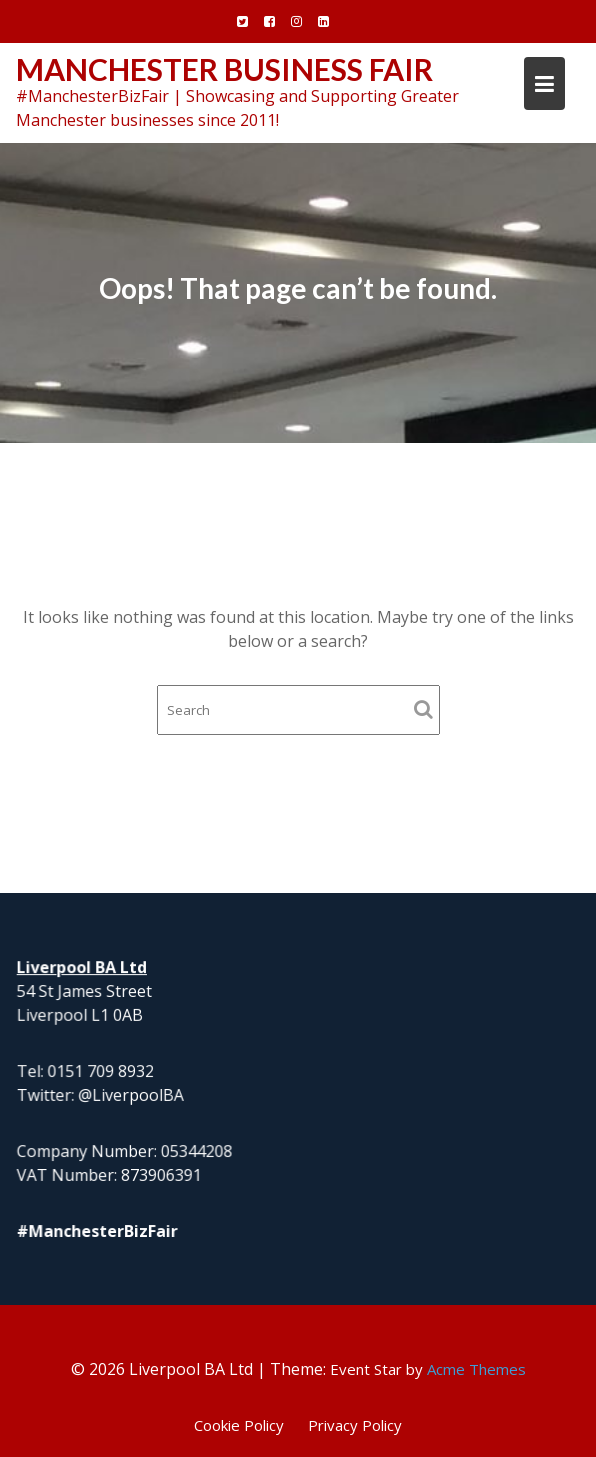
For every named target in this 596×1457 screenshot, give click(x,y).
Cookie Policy (239, 1425)
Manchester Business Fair (224, 69)
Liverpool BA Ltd (83, 967)
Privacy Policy (355, 1425)
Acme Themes (476, 1369)
